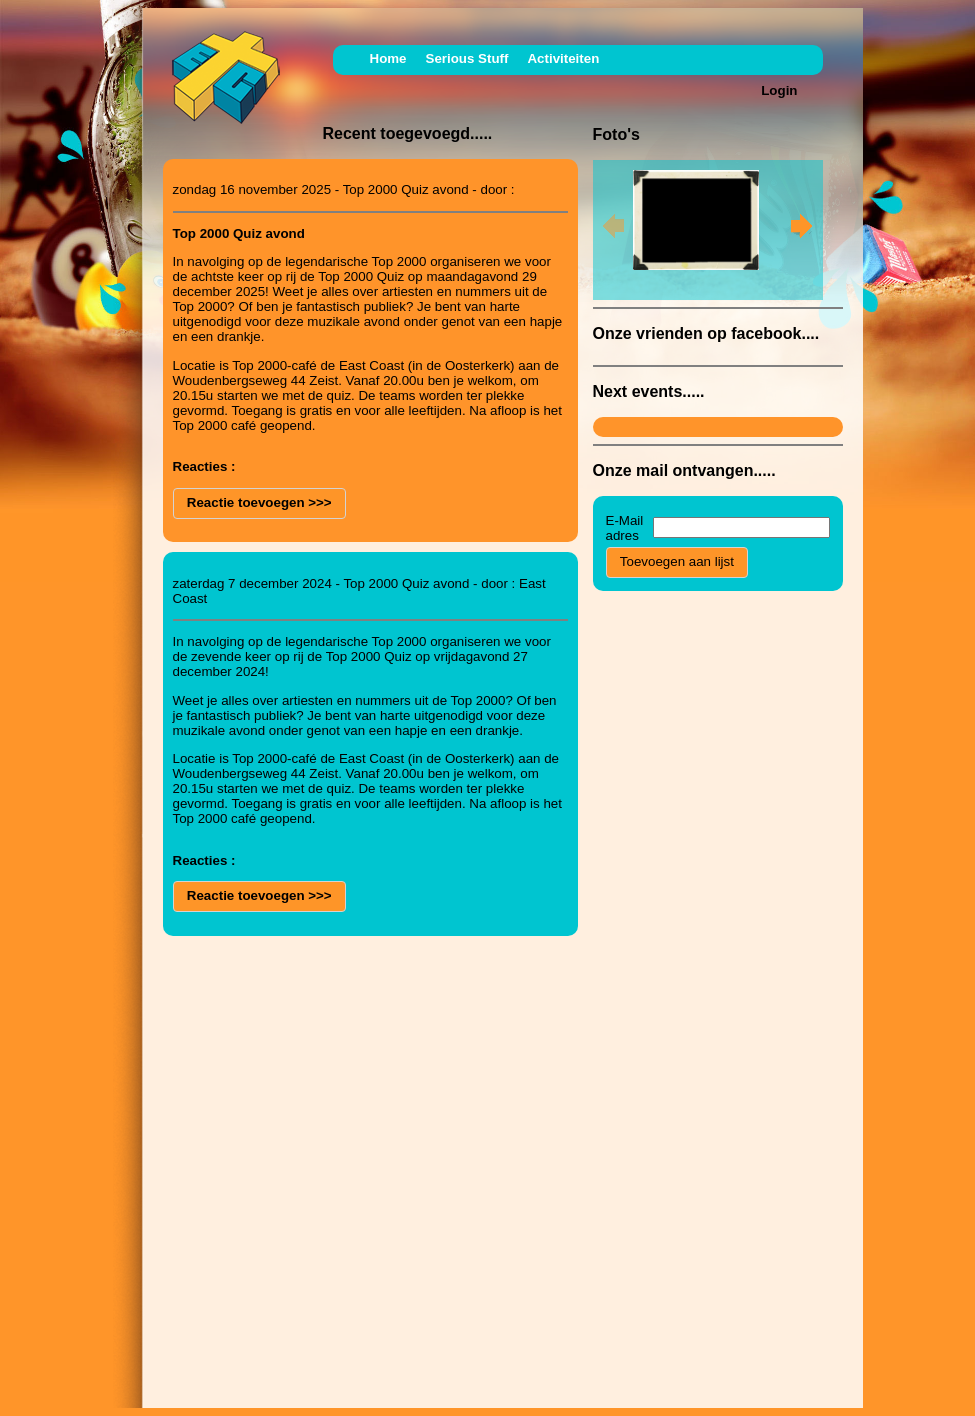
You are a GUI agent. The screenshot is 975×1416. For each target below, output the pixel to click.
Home (388, 58)
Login (779, 90)
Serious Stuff (467, 58)
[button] (259, 503)
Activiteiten (563, 58)
